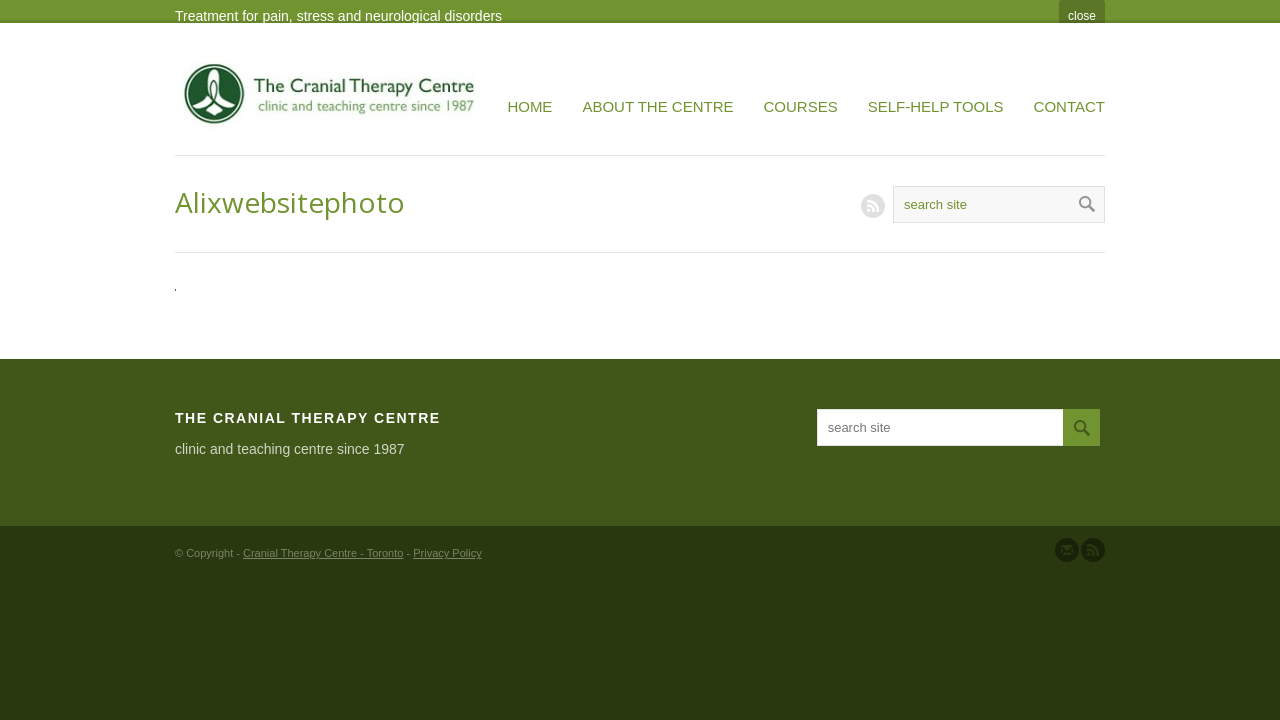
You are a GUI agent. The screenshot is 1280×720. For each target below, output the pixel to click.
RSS (873, 206)
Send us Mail (1067, 550)
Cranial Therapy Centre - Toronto (323, 553)
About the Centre (657, 106)
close (1082, 16)
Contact (1069, 106)
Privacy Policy (447, 553)
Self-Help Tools (936, 106)
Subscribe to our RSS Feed (1093, 550)
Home (529, 106)
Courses (801, 106)
